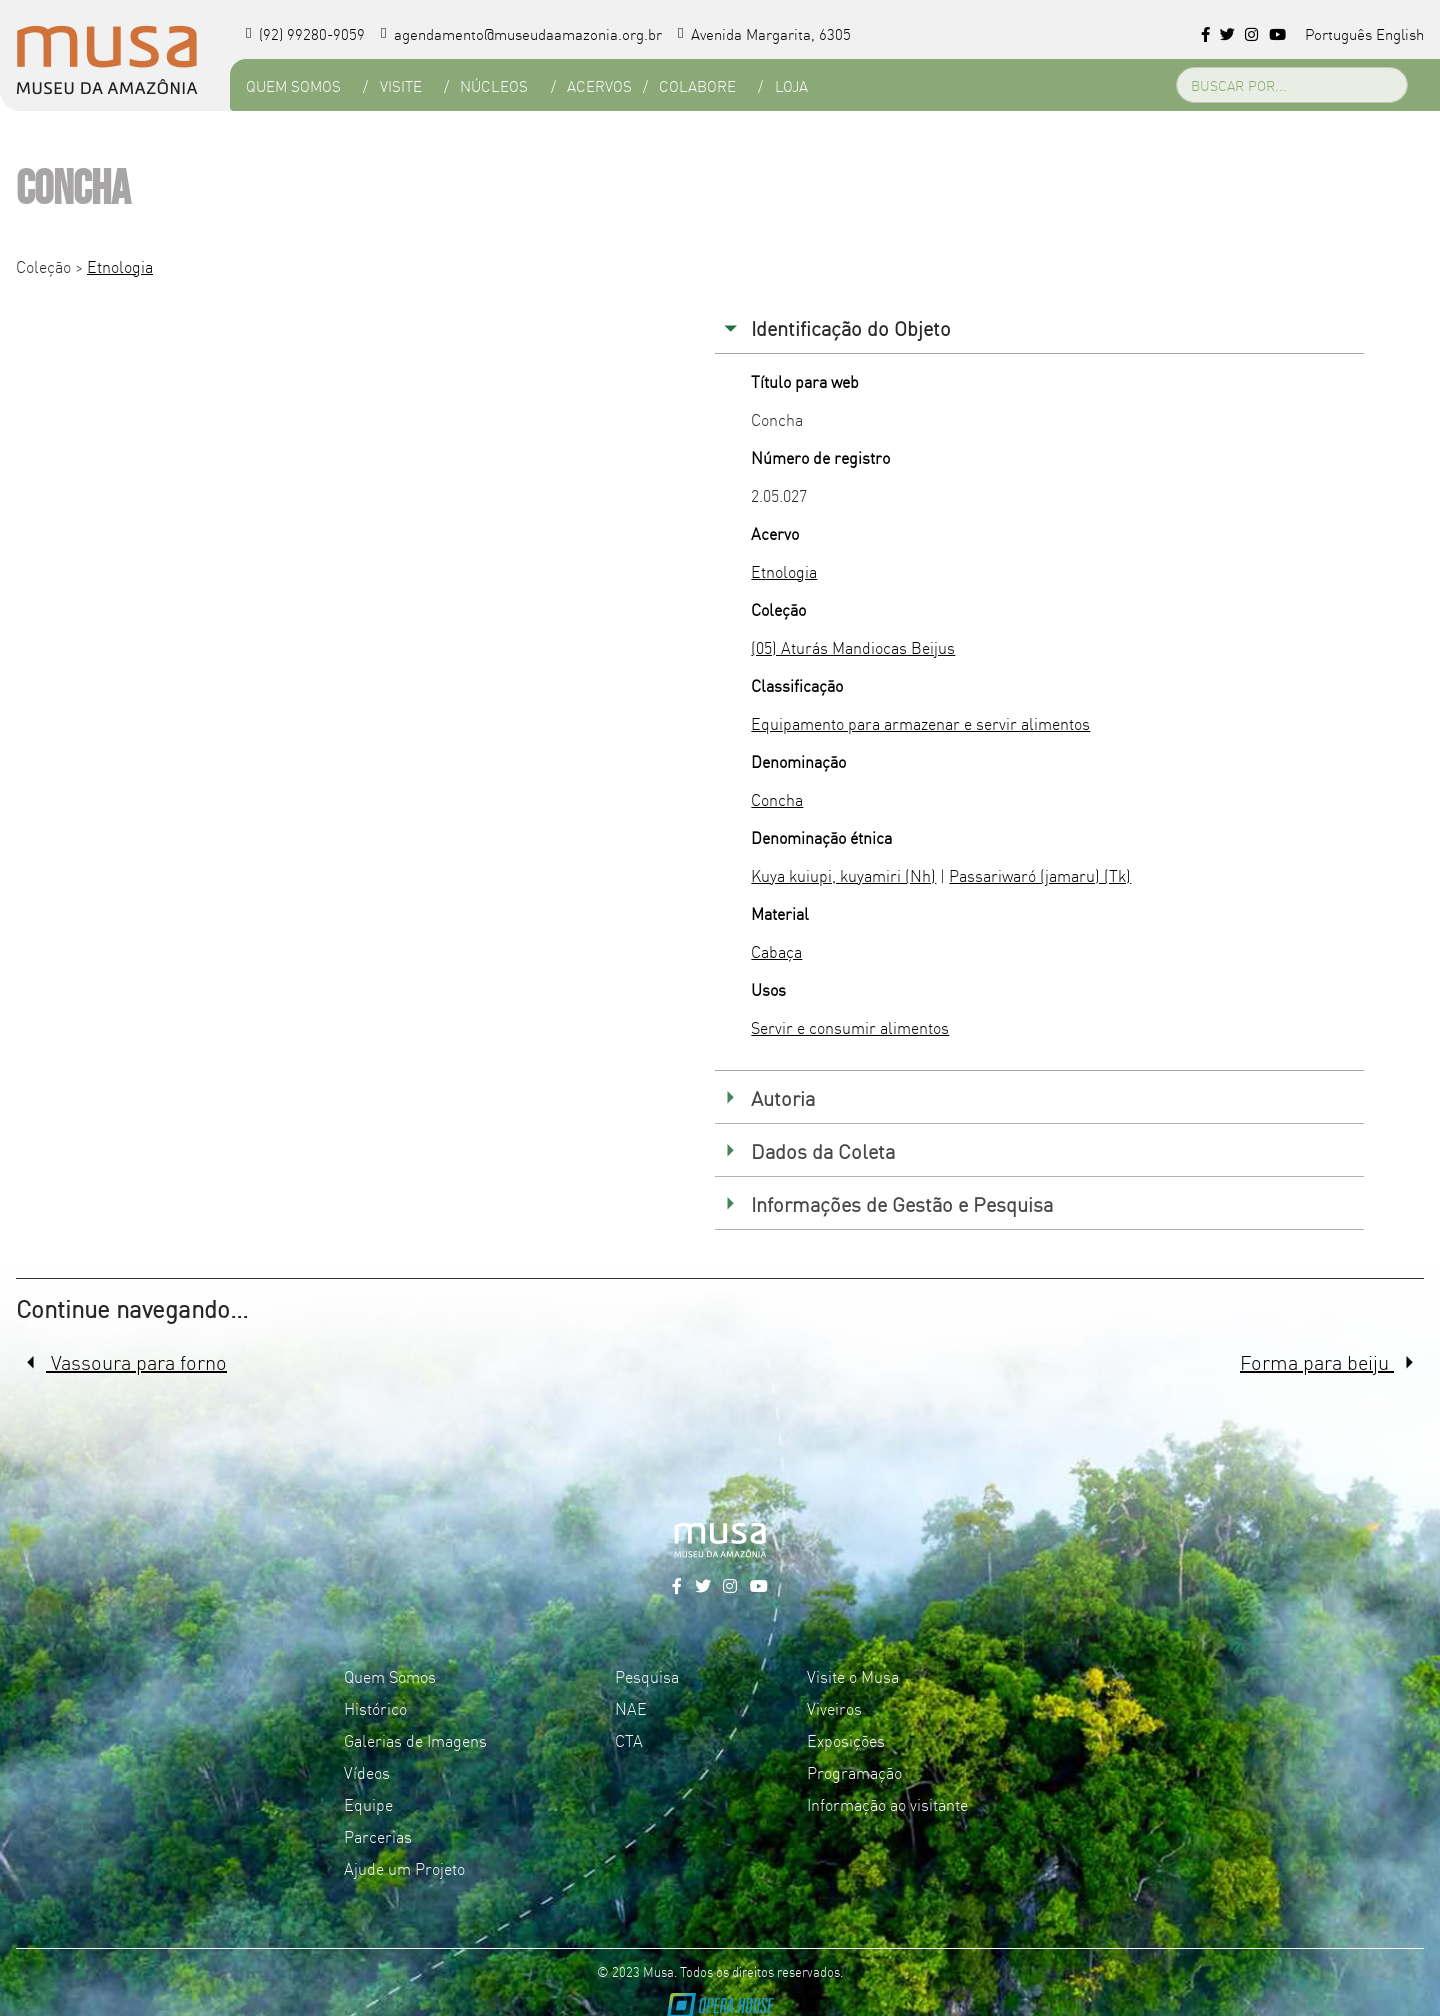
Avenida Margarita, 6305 (764, 33)
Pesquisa (647, 1676)
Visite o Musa (853, 1676)
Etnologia (120, 266)
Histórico (375, 1708)
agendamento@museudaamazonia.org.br (521, 33)
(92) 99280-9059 (305, 33)
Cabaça (776, 951)
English (1400, 33)
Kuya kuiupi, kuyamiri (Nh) (843, 875)
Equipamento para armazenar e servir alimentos (920, 723)
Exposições (846, 1740)
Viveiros (834, 1708)
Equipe (368, 1804)
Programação (854, 1772)
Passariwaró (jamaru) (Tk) (1040, 875)
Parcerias (378, 1836)
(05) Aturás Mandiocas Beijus (853, 647)
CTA (629, 1740)
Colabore (697, 85)
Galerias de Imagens (415, 1740)
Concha (777, 799)
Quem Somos (293, 85)
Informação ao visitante (887, 1804)
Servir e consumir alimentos (850, 1027)
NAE (631, 1708)
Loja (791, 85)
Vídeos (367, 1772)
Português (1338, 33)
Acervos (599, 85)
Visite (401, 85)
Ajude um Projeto (404, 1868)
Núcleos (494, 85)
